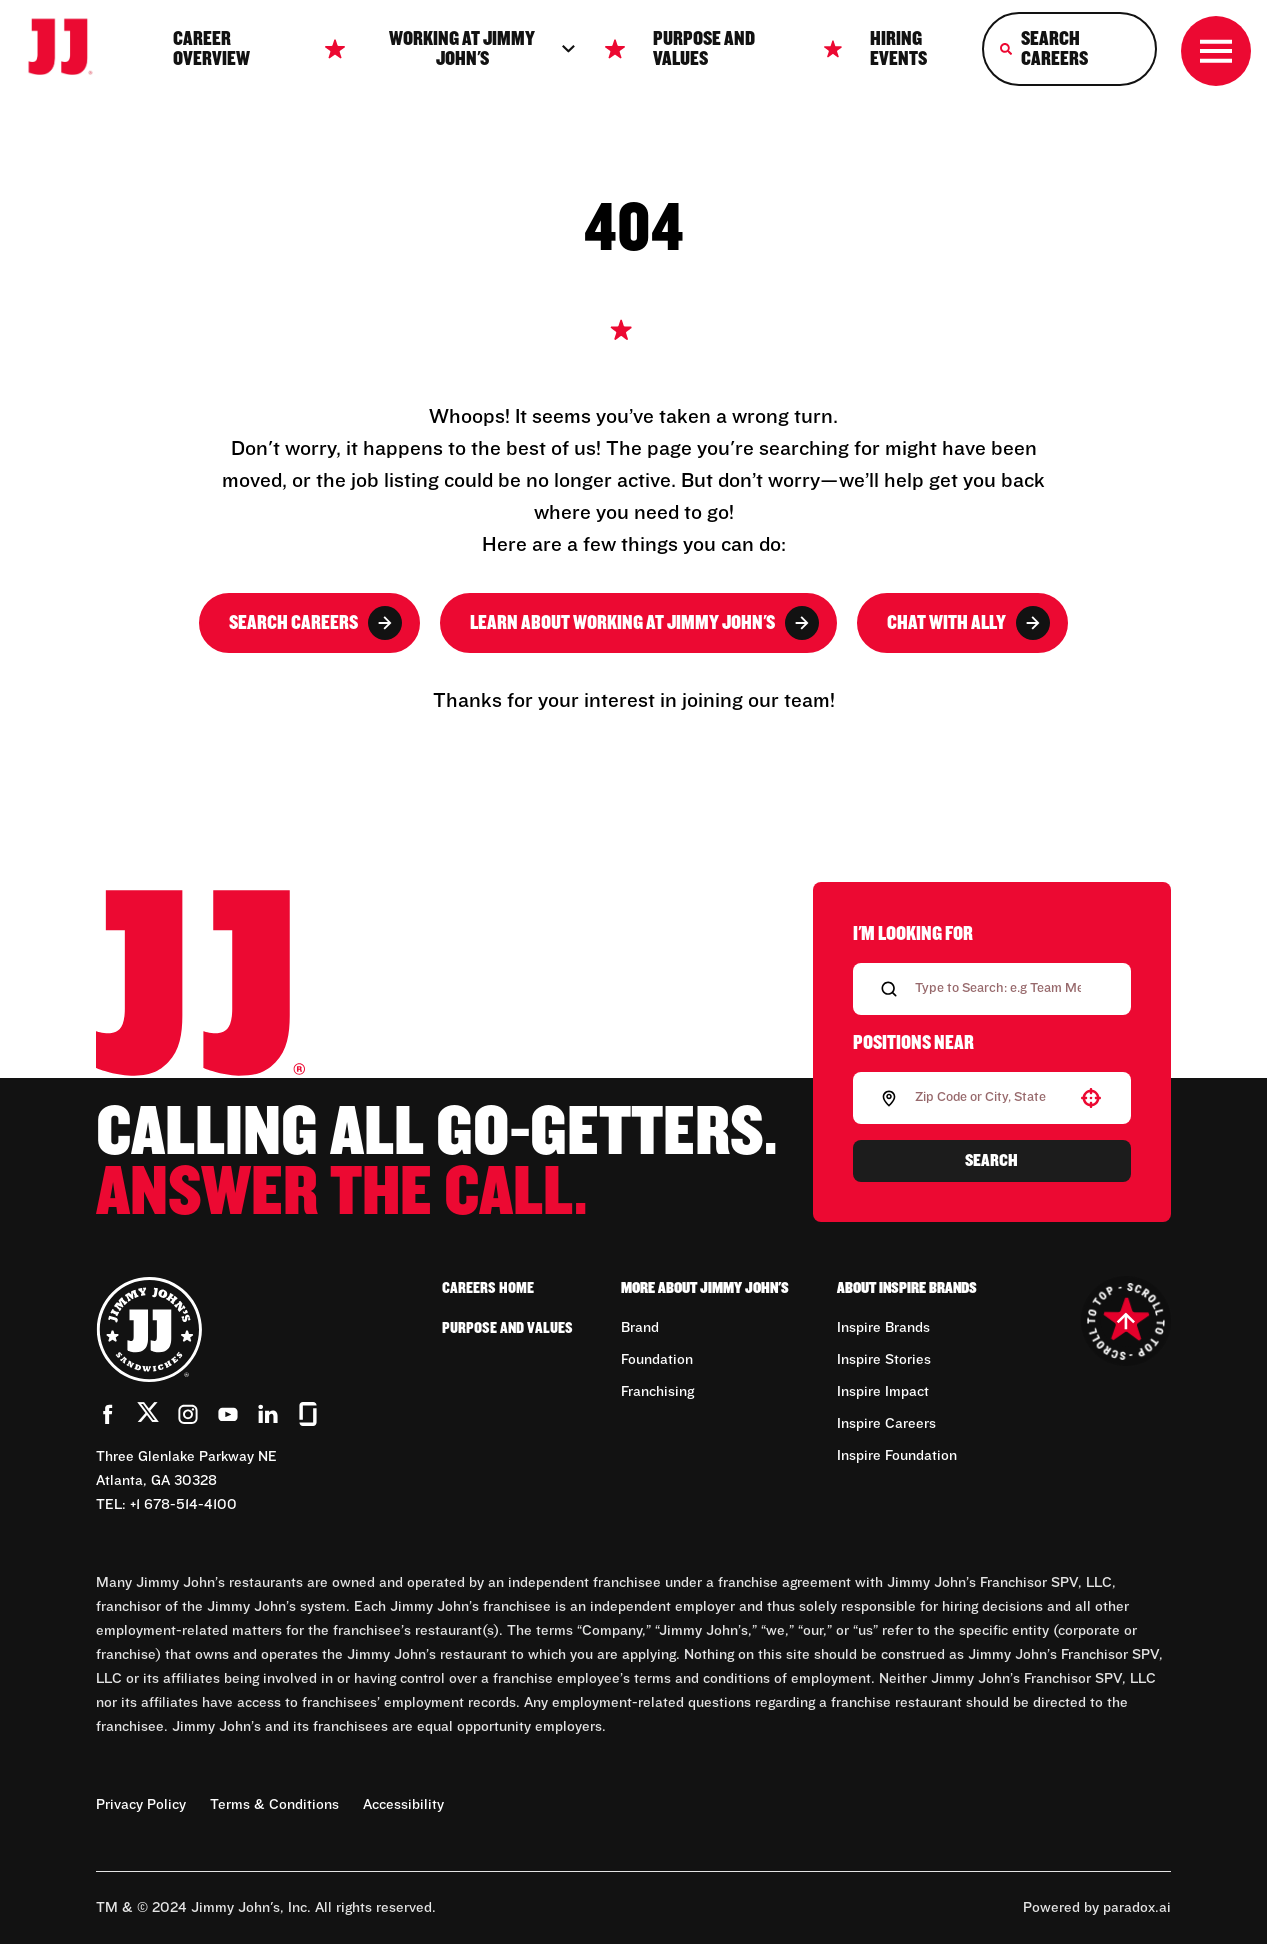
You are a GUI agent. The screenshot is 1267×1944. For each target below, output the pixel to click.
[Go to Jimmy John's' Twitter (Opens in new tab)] (148, 1416)
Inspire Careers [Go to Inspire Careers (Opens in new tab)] (886, 1424)
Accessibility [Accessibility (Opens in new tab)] (403, 1805)
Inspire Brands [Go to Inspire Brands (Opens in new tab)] (883, 1328)
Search (991, 1161)
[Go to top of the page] (1126, 1321)
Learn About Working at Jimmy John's (644, 623)
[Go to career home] (72, 48)
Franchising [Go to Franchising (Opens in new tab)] (657, 1392)
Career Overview (211, 49)
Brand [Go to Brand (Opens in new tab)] (640, 1328)
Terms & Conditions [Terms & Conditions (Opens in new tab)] (274, 1805)
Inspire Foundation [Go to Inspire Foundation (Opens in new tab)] (897, 1456)
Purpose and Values (704, 49)
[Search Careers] (1069, 49)
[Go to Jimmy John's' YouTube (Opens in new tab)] (228, 1414)
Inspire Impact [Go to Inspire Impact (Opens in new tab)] (883, 1392)
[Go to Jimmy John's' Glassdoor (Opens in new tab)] (308, 1414)
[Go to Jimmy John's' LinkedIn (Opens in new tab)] (268, 1414)
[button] (1091, 1098)
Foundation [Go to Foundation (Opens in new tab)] (657, 1360)
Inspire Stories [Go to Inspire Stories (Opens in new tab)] (884, 1360)
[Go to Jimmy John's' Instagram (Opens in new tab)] (188, 1414)
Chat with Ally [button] (968, 623)
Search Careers (315, 623)
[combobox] (988, 1098)
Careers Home (488, 1288)
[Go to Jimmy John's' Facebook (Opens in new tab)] (108, 1414)
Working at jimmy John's (483, 49)
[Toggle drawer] (1216, 51)
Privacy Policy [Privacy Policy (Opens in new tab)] (141, 1805)
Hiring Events (898, 49)
